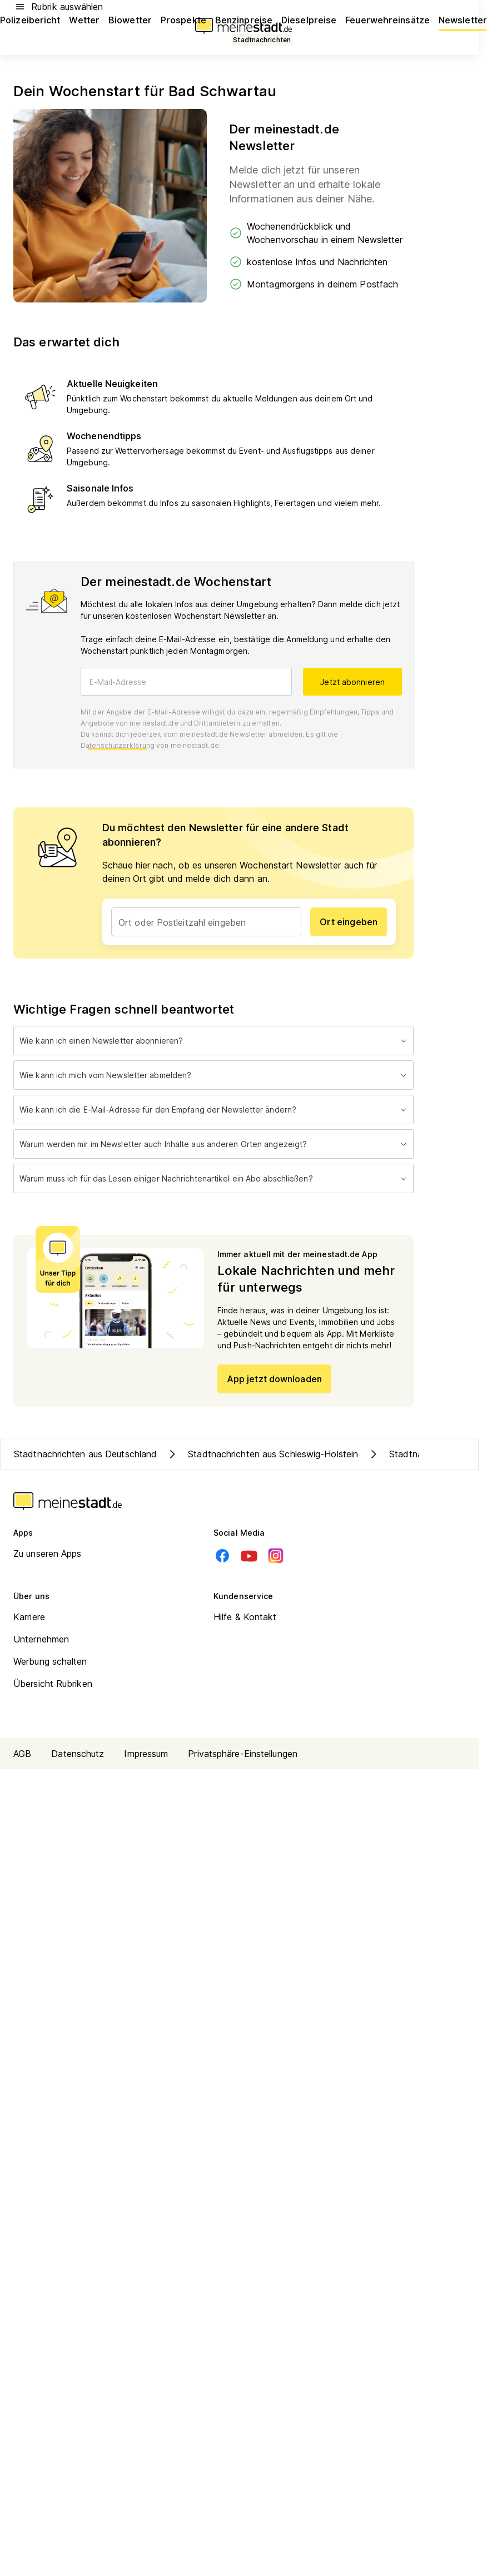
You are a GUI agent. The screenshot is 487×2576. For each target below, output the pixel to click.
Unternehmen (41, 1639)
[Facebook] (222, 1556)
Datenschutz (77, 1753)
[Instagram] (276, 1556)
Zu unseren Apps (47, 1553)
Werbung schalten (50, 1661)
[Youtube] (249, 1556)
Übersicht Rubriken (52, 1683)
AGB (22, 1753)
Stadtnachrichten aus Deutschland (85, 1454)
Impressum (146, 1753)
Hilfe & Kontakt (245, 1616)
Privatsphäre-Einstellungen (242, 1753)
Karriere (29, 1616)
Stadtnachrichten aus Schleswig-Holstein (262, 1454)
